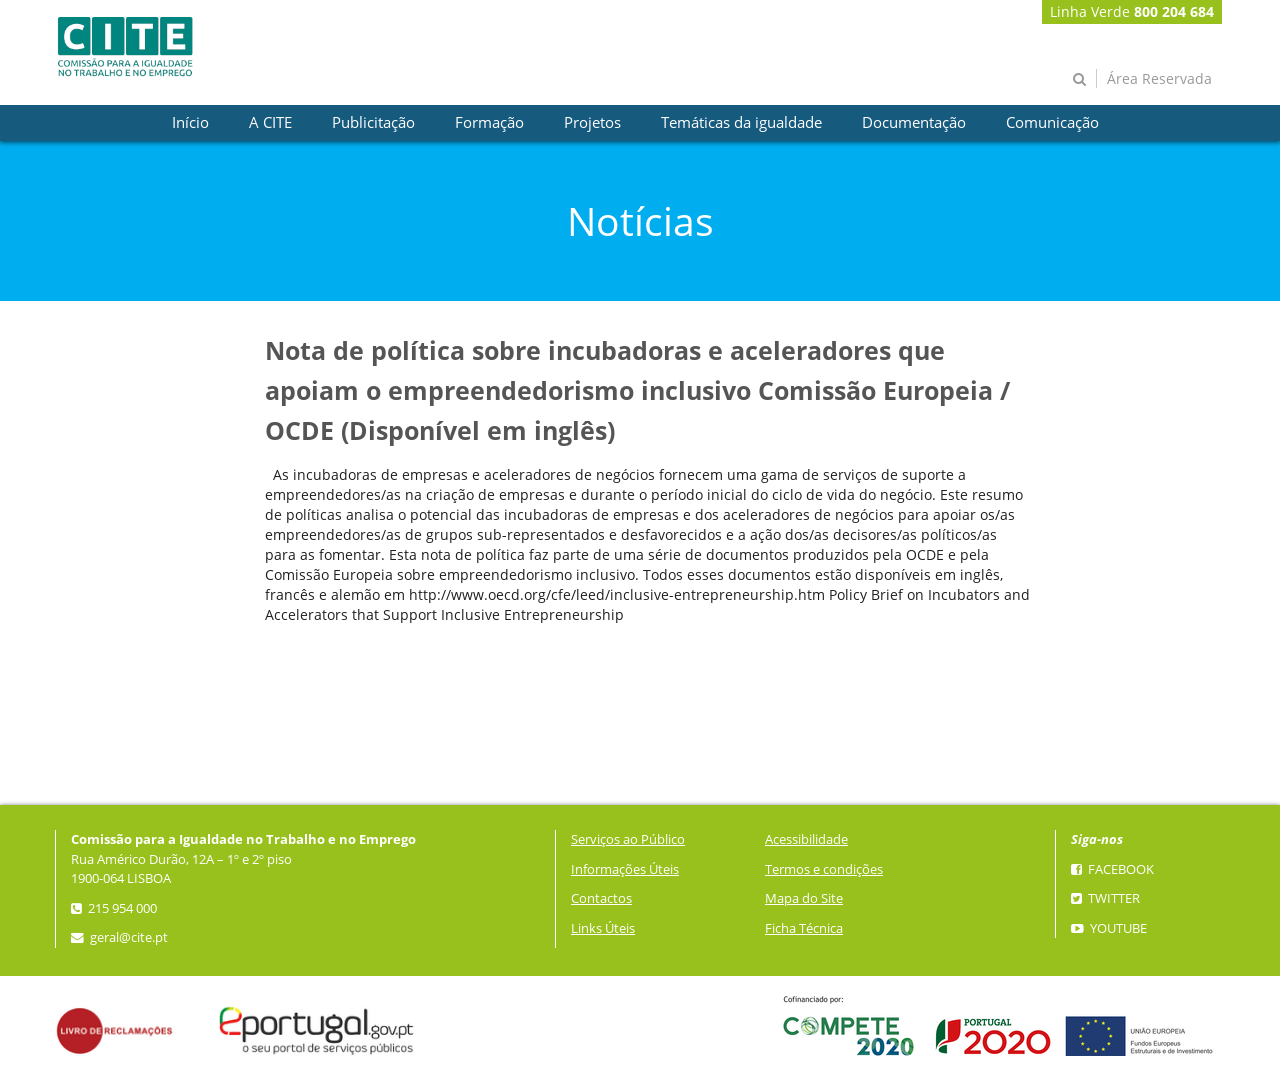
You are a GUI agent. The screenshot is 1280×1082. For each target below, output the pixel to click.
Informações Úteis (625, 869)
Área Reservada (1159, 78)
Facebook (1112, 869)
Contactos (601, 898)
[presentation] (190, 123)
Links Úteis (603, 928)
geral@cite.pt (119, 937)
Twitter (1105, 898)
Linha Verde (1132, 11)
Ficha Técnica (804, 928)
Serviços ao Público (628, 839)
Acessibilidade (806, 839)
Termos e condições (824, 869)
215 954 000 (114, 908)
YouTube (1109, 928)
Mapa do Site (804, 898)
